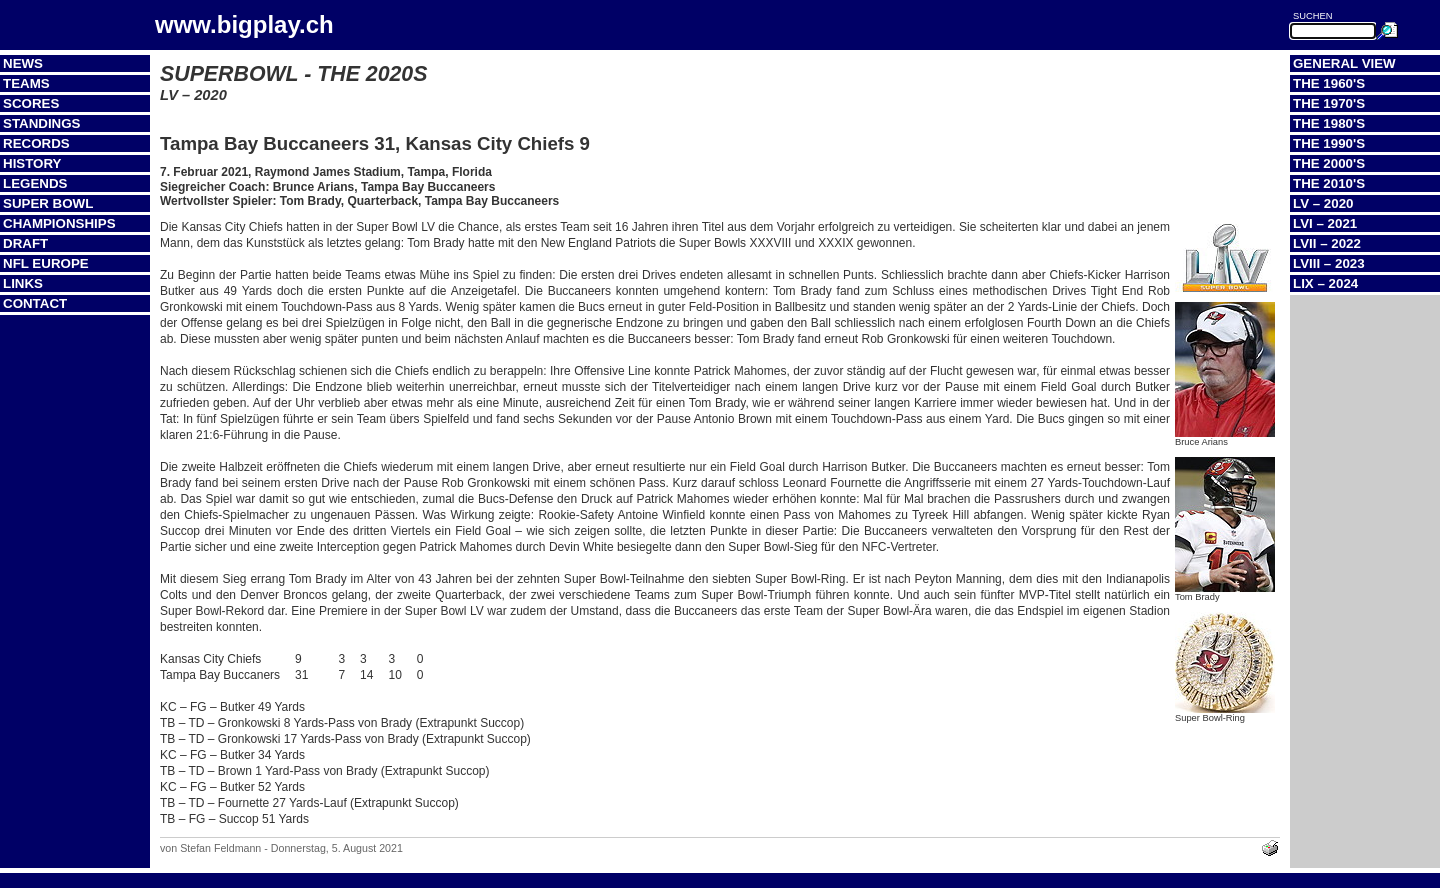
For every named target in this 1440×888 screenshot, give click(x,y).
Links (23, 283)
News (23, 63)
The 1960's (1329, 83)
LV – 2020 (1323, 203)
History (32, 163)
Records (36, 143)
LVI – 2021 (1325, 223)
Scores (31, 103)
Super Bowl (48, 203)
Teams (26, 83)
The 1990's (1329, 143)
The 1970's (1329, 103)
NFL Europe (46, 263)
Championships (59, 223)
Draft (25, 243)
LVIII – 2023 (1329, 263)
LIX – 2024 (1325, 283)
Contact (35, 303)
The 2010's (1329, 183)
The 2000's (1329, 163)
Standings (42, 123)
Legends (35, 183)
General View (1344, 63)
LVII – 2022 (1327, 243)
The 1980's (1329, 123)
